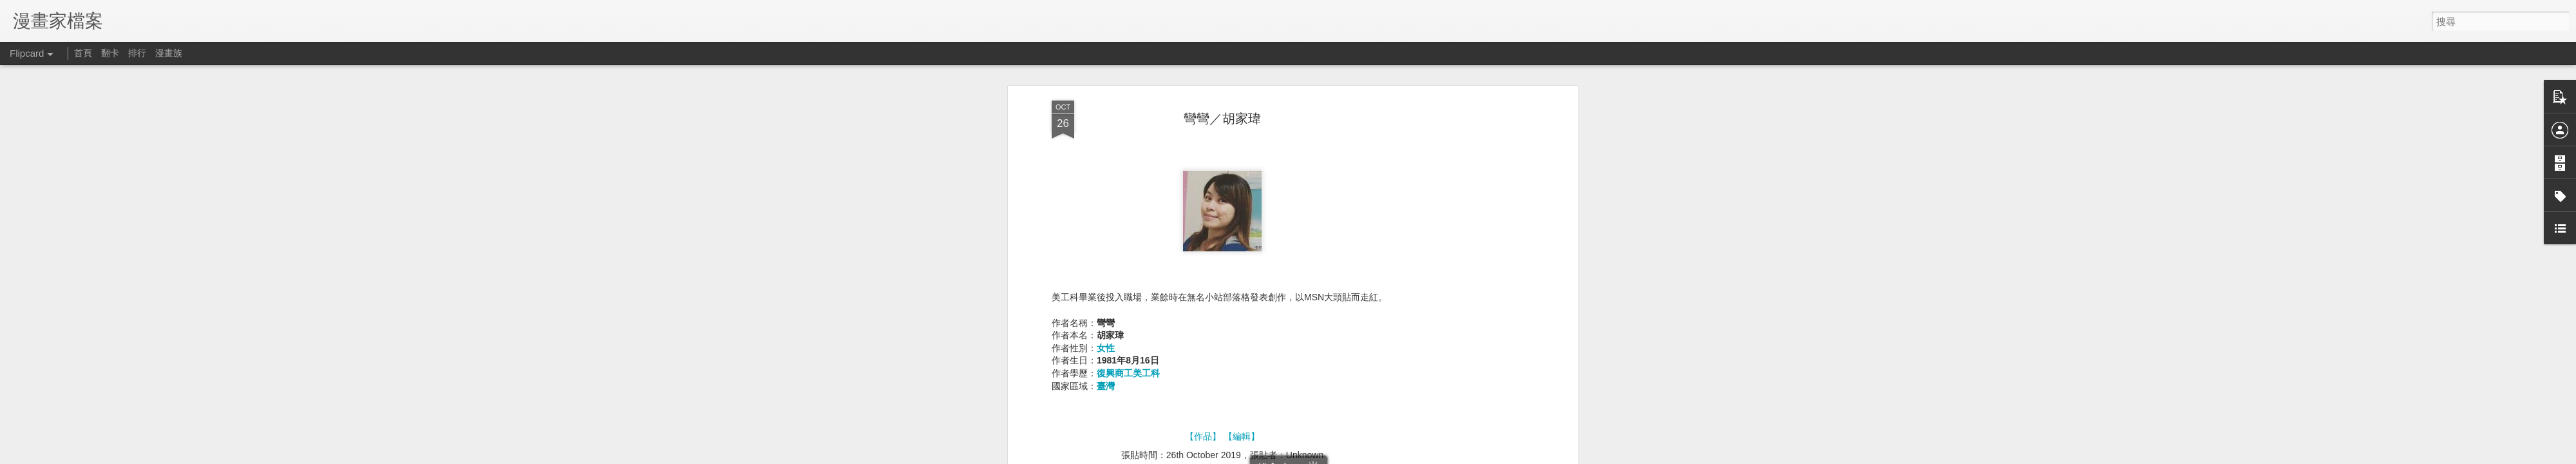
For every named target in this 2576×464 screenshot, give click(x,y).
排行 (137, 53)
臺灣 (1106, 137)
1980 (1234, 224)
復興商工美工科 (1128, 124)
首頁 (83, 53)
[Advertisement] (1222, 308)
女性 (1106, 99)
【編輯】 (1242, 187)
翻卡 (110, 53)
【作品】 (1203, 187)
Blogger (1467, 455)
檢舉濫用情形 (1504, 455)
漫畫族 (168, 53)
